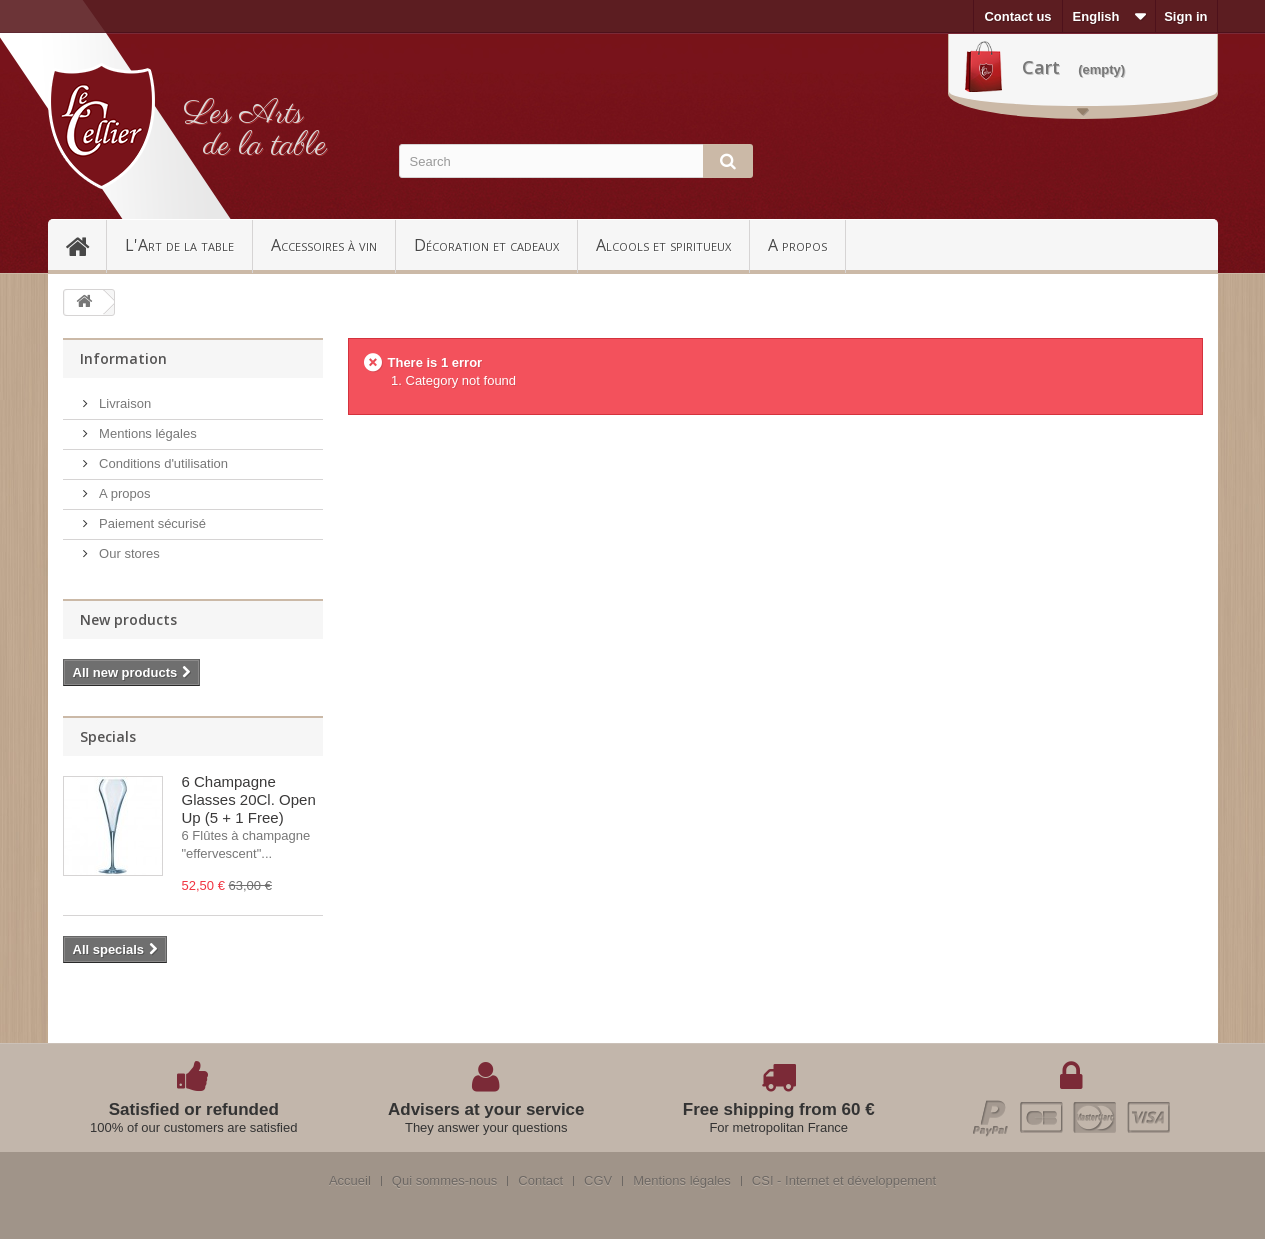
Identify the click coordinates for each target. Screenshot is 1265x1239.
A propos (797, 245)
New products (128, 619)
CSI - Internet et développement (844, 1181)
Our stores (128, 553)
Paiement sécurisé (151, 523)
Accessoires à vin (324, 245)
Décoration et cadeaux (486, 245)
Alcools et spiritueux (663, 245)
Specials (108, 736)
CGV (598, 1181)
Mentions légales (146, 433)
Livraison (124, 403)
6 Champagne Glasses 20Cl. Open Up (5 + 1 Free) (249, 799)
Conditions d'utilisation (162, 463)
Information (123, 358)
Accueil (86, 245)
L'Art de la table (179, 245)
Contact (540, 1181)
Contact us (1017, 16)
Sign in (1185, 16)
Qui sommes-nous (444, 1181)
